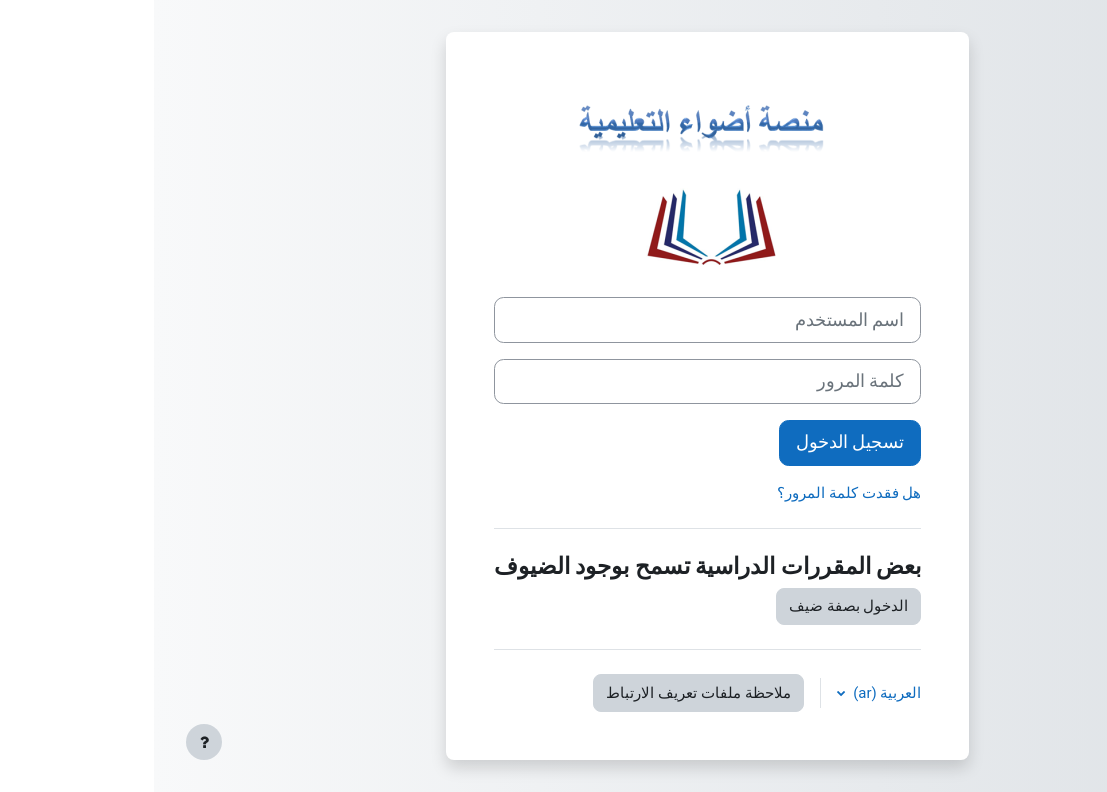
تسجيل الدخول (696, 442)
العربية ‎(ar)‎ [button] (732, 693)
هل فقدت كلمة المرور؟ (695, 493)
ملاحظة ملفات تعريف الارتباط (544, 693)
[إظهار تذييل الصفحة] (50, 742)
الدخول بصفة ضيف (694, 606)
